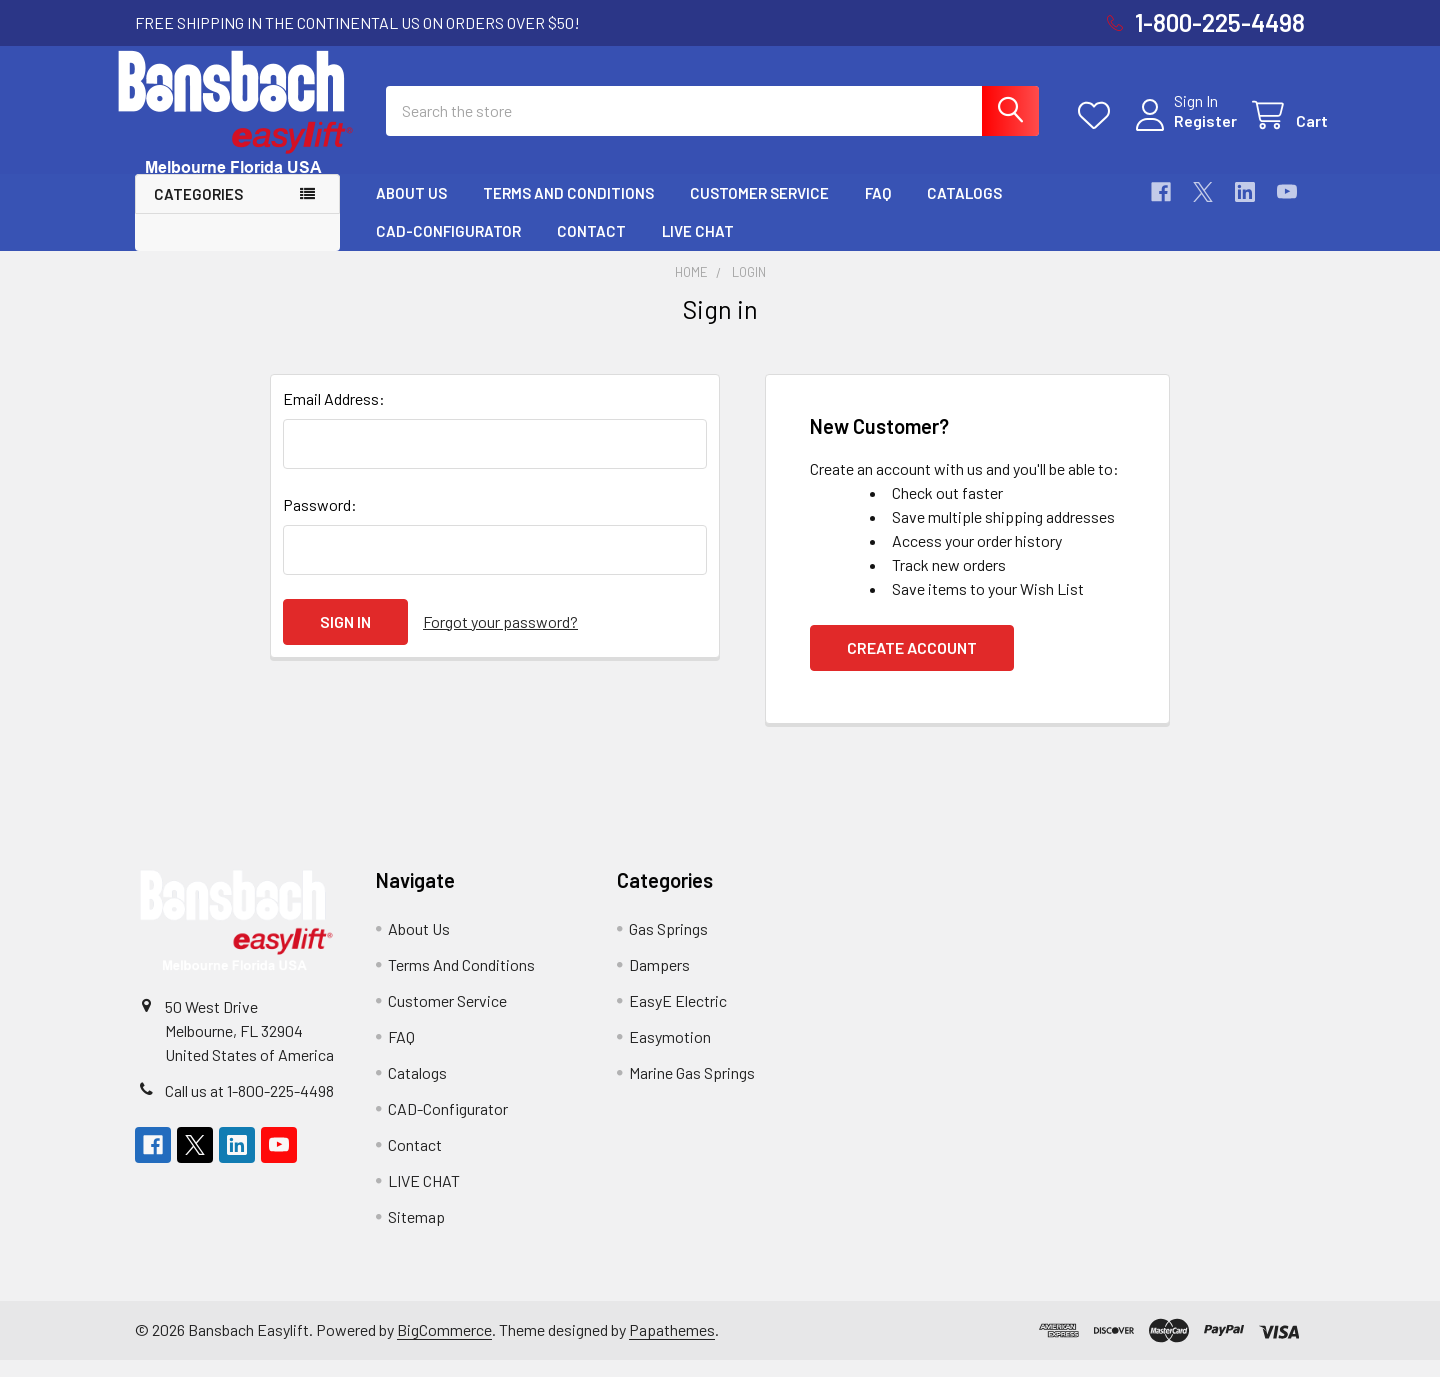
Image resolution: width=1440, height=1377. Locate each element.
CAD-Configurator (448, 249)
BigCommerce (444, 1346)
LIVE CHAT (698, 249)
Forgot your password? (500, 638)
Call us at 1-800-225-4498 (249, 1107)
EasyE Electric (678, 1017)
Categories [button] (198, 211)
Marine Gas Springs (692, 1089)
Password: (320, 521)
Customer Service (759, 210)
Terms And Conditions (568, 210)
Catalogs (964, 210)
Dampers (659, 981)
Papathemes (672, 1346)
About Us (411, 210)
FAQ (878, 210)
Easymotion (670, 1053)
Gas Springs (668, 945)
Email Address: (334, 415)
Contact (591, 249)
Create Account (912, 664)
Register (1182, 131)
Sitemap (416, 1233)
